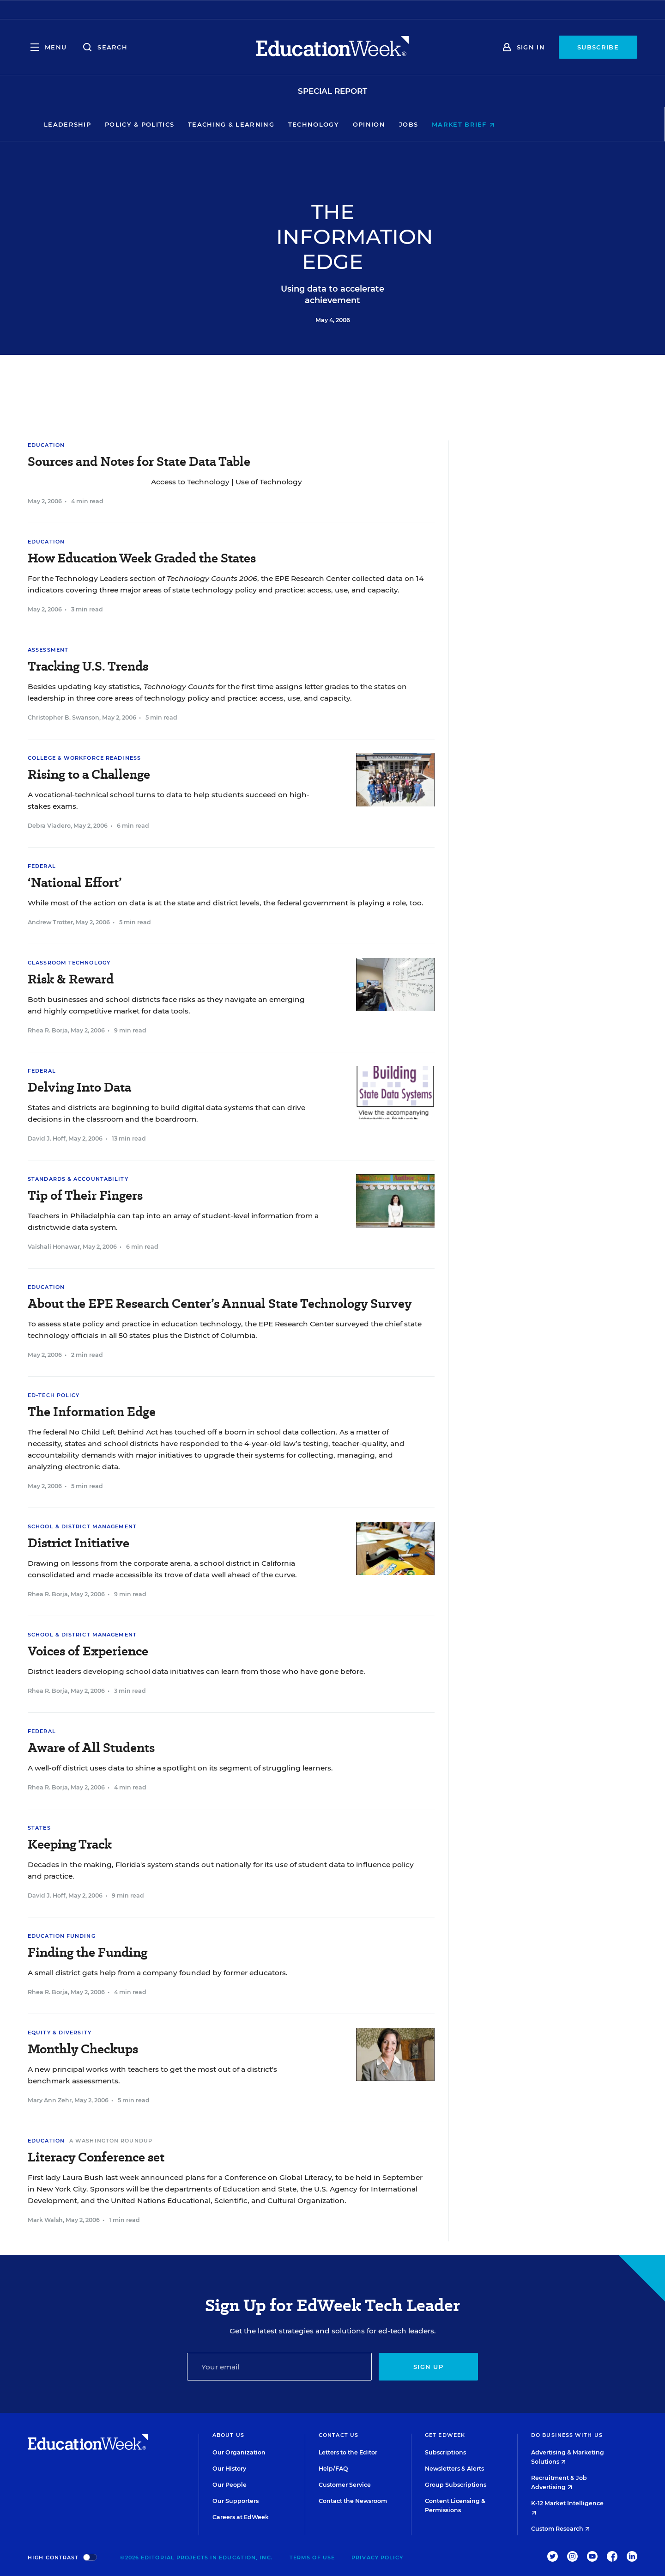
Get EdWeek (445, 2435)
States (39, 1828)
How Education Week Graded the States (142, 558)
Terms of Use (312, 2557)
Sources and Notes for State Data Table (139, 461)
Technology (376, 124)
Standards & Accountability (78, 1179)
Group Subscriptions (455, 2484)
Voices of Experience (88, 1651)
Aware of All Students (91, 1748)
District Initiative (78, 1543)
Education (46, 445)
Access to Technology (190, 481)
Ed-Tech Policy (53, 1395)
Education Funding (62, 1936)
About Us (228, 2435)
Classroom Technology (69, 962)
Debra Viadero (49, 825)
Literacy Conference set (96, 2157)
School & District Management (82, 1526)
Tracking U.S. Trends (88, 666)
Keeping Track (70, 1844)
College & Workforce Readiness (84, 758)
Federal (42, 866)
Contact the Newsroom (353, 2500)
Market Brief (527, 124)
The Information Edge (92, 1412)
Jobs (471, 124)
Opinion (432, 124)
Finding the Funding (87, 1952)
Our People (229, 2484)
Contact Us (338, 2435)
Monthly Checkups (83, 2049)
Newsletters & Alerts (454, 2468)
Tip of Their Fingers (85, 1195)
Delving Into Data (79, 1087)
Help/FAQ (333, 2468)
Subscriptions (445, 2452)
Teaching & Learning (295, 124)
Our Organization (239, 2452)
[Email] (279, 2367)
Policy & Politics (202, 124)
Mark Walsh (45, 2219)
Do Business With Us (567, 2435)
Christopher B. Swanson (63, 717)
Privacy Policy (377, 2557)
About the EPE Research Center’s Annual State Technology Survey (220, 1303)
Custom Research (560, 2528)
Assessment (48, 650)
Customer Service (345, 2484)
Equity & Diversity (59, 2032)
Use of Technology (269, 481)
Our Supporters (235, 2500)
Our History (229, 2468)
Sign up (428, 2366)
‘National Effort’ (75, 882)
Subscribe (598, 47)
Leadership (130, 124)
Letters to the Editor (348, 2452)
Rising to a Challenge (89, 774)
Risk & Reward (71, 979)
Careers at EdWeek (240, 2517)
